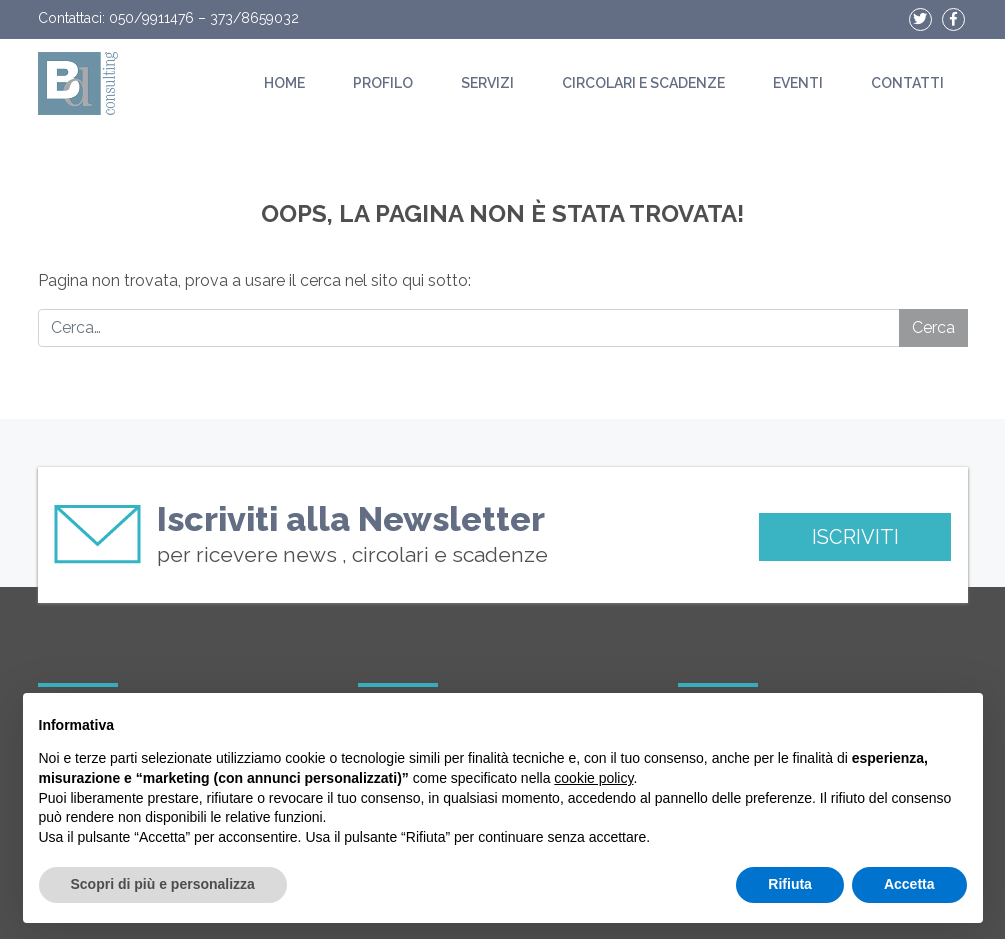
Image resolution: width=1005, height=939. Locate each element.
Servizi (487, 83)
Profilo (383, 83)
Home (284, 83)
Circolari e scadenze (643, 83)
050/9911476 (151, 18)
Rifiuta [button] (790, 884)
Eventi (798, 83)
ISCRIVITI (855, 537)
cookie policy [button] (593, 778)
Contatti (907, 83)
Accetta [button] (909, 884)
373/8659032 (254, 18)
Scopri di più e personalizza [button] (163, 884)
